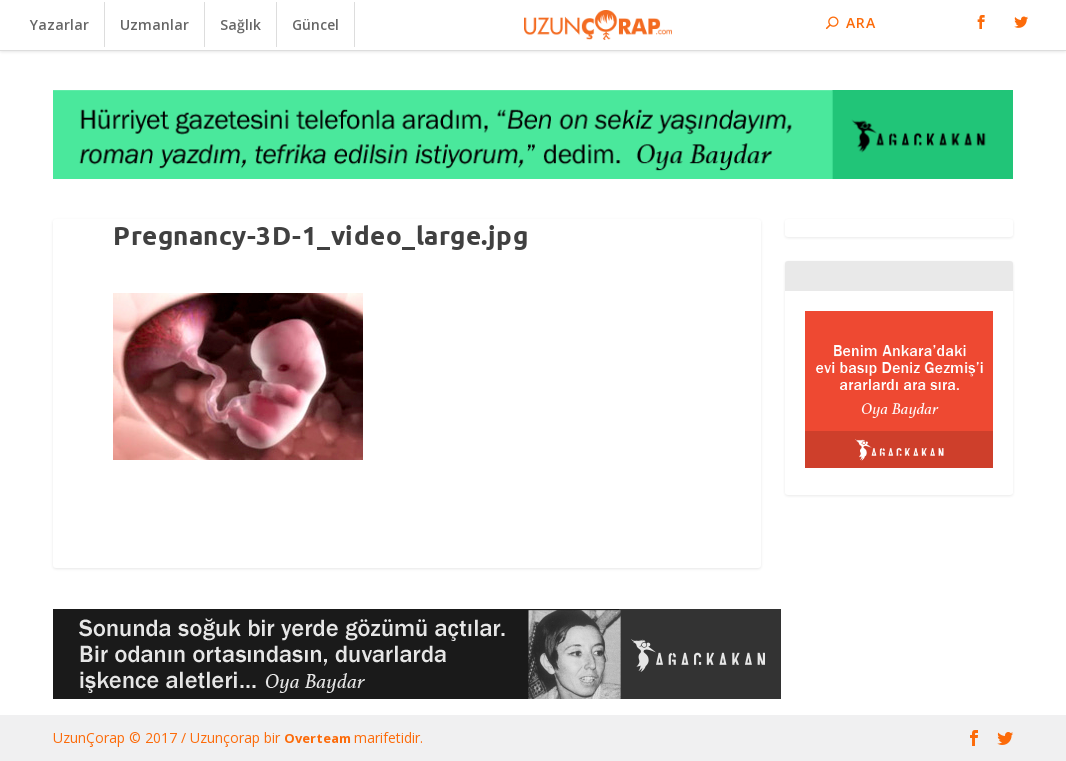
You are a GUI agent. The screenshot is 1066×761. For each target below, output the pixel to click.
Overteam (319, 738)
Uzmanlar (154, 24)
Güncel (315, 24)
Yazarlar (59, 24)
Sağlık (240, 24)
